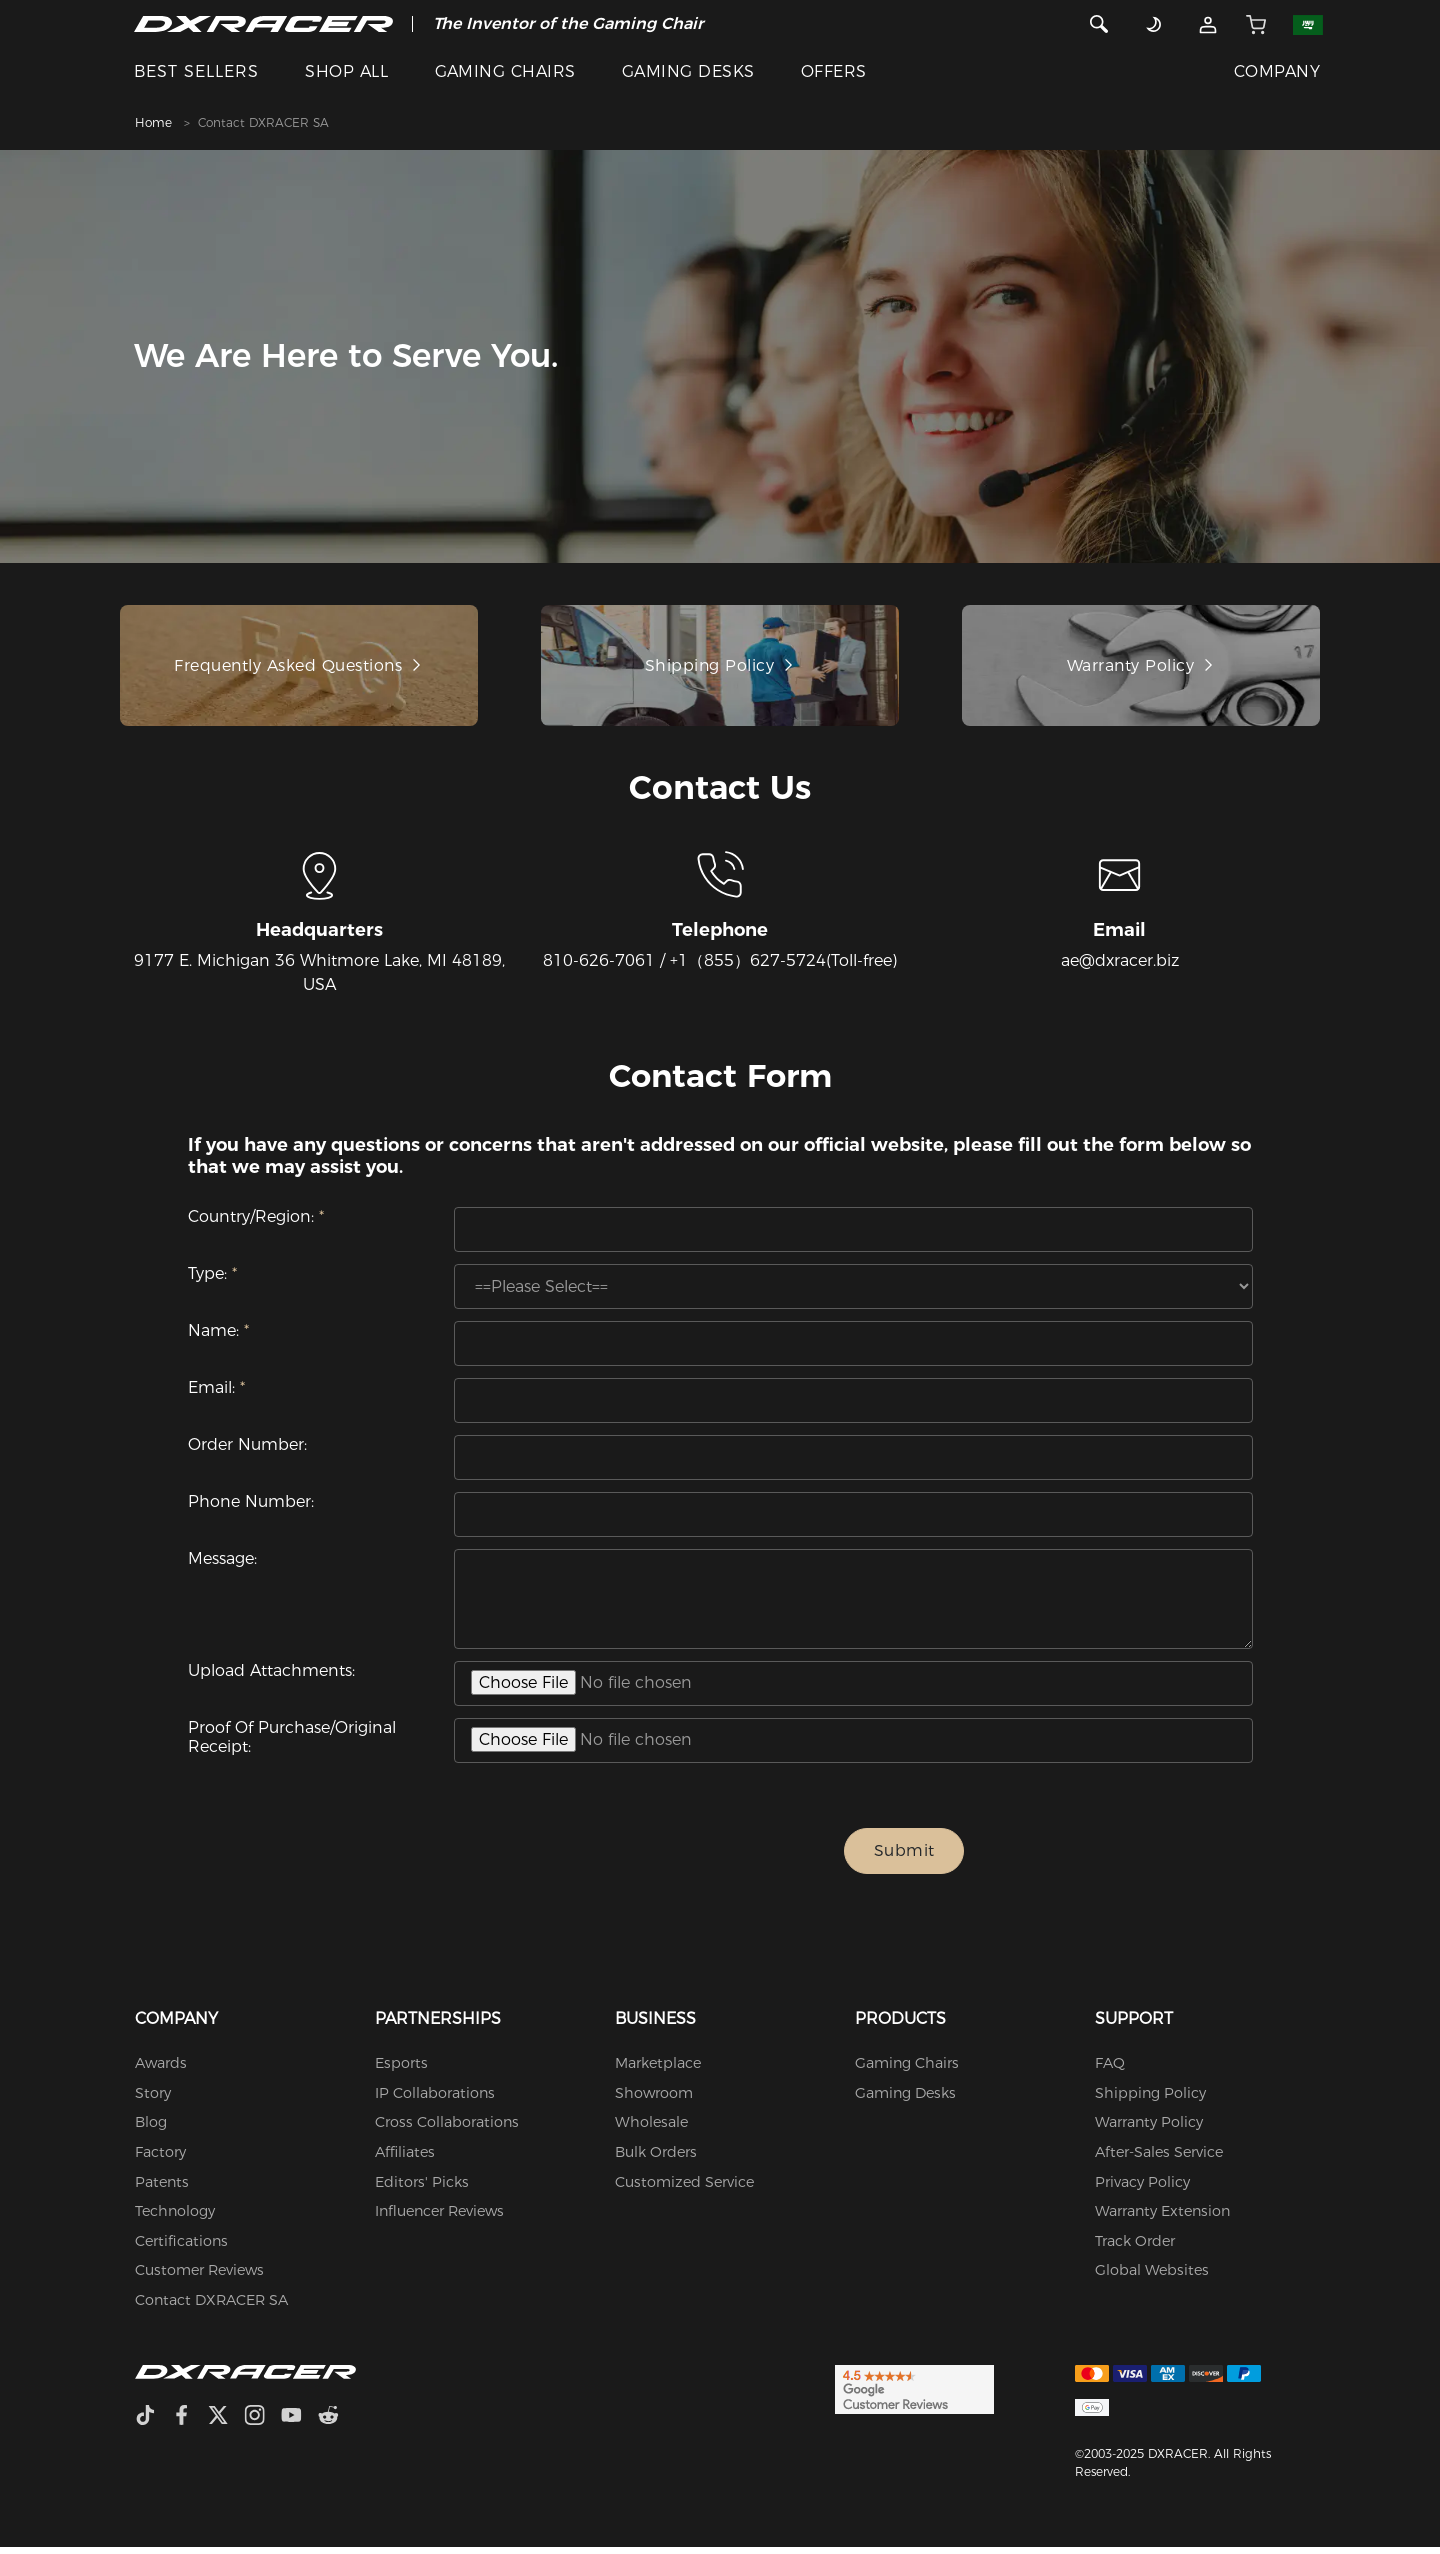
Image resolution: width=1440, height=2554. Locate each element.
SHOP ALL (346, 71)
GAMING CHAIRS (505, 71)
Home (153, 122)
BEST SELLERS (196, 71)
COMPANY (1277, 71)
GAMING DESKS (688, 71)
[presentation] (656, 1858)
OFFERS (834, 71)
